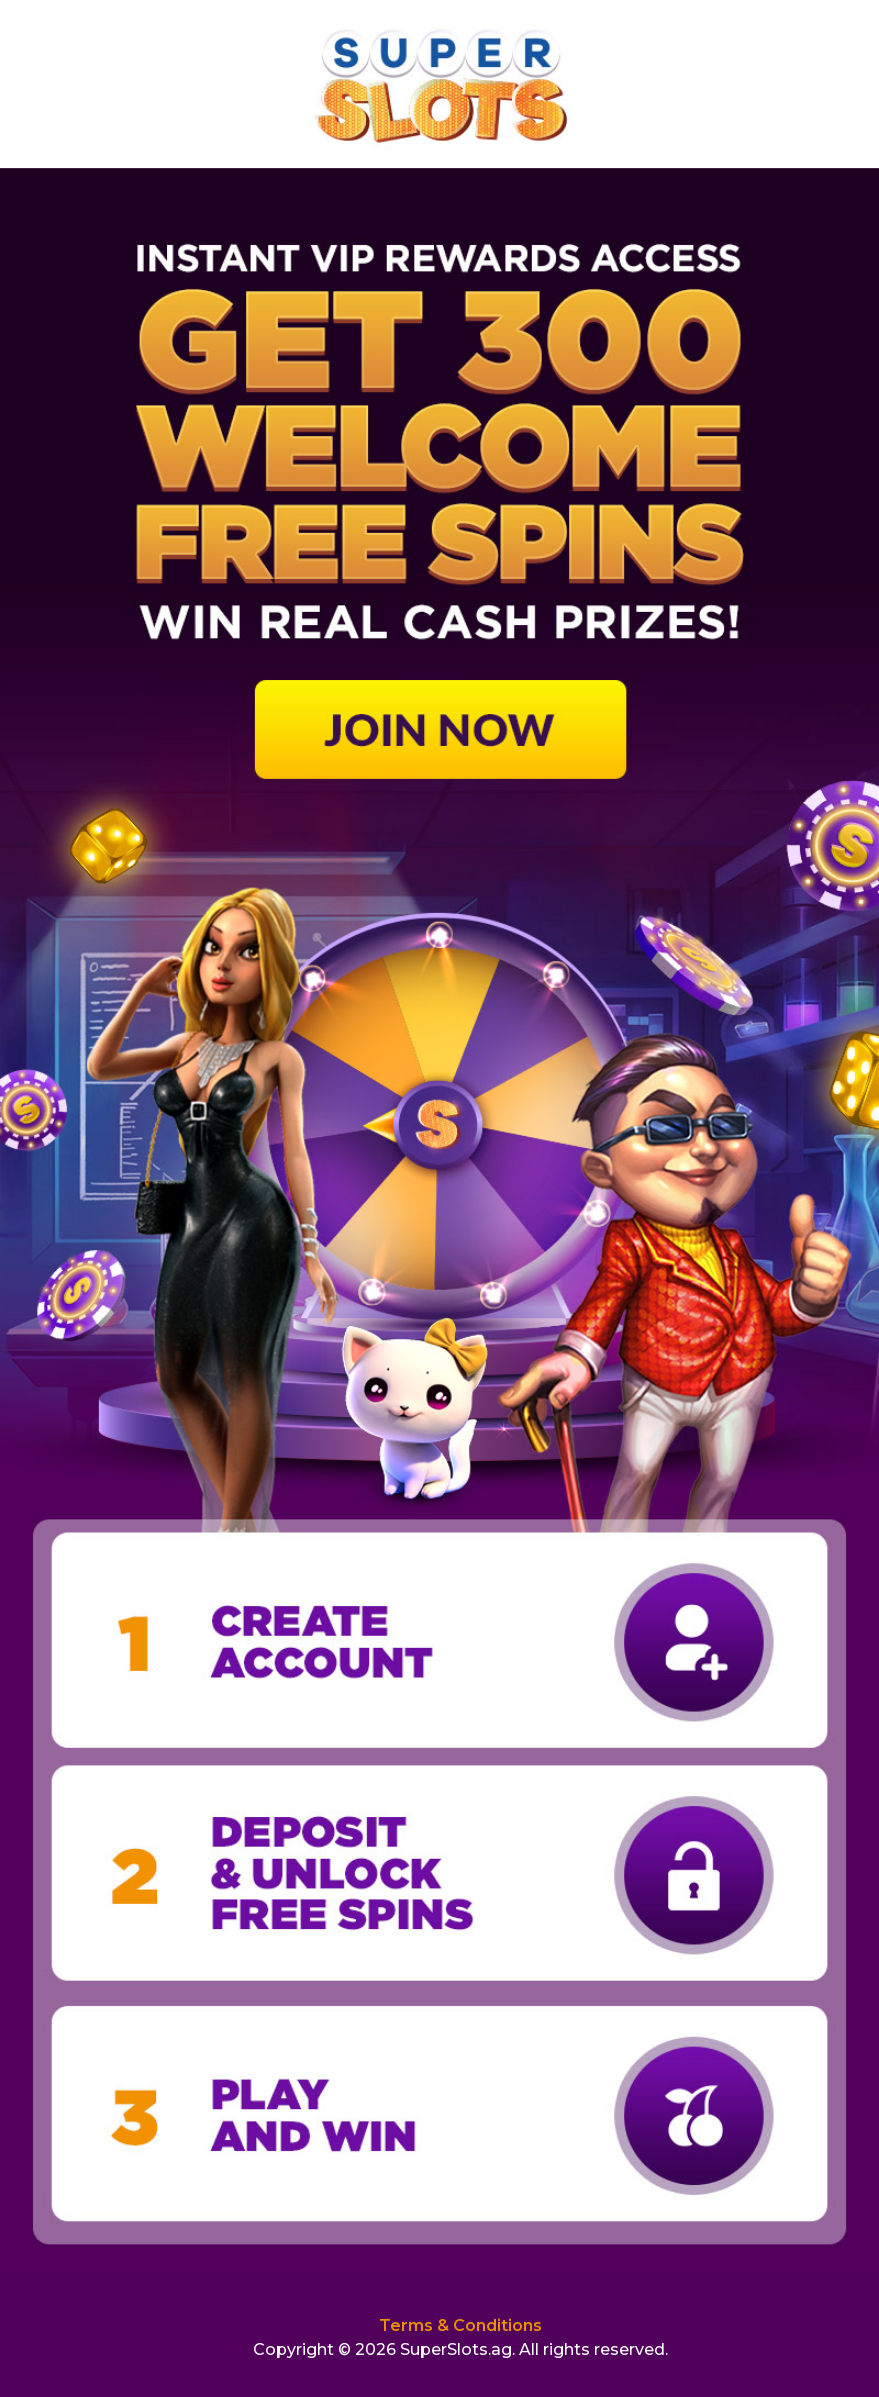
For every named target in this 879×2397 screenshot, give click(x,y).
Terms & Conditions (460, 2325)
